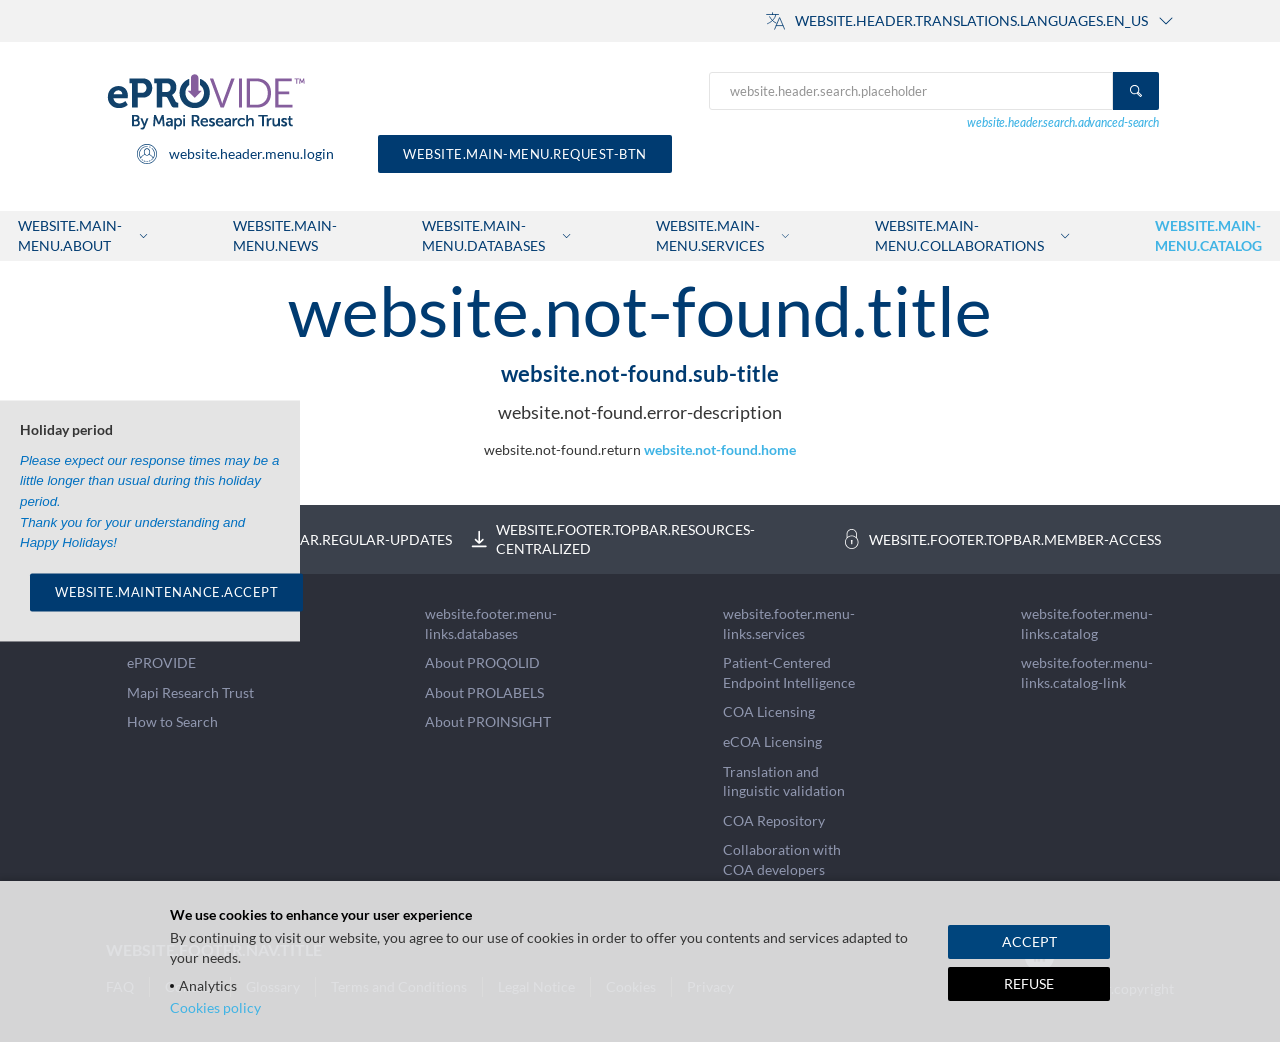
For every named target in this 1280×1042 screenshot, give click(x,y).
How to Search (172, 721)
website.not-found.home (720, 449)
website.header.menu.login (234, 154)
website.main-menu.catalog (1208, 235)
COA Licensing (769, 711)
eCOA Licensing (772, 741)
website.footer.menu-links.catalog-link (1087, 672)
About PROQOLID (482, 662)
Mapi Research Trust (190, 692)
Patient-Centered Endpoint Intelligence (789, 672)
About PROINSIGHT (488, 721)
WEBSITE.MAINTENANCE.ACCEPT (166, 592)
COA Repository (774, 820)
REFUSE (1029, 983)
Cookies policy (215, 1007)
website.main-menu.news (285, 235)
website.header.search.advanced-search (1063, 122)
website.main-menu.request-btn (525, 154)
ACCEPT (1029, 941)
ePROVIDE (161, 662)
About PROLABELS (484, 692)
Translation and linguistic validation (784, 781)
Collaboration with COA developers (782, 859)
